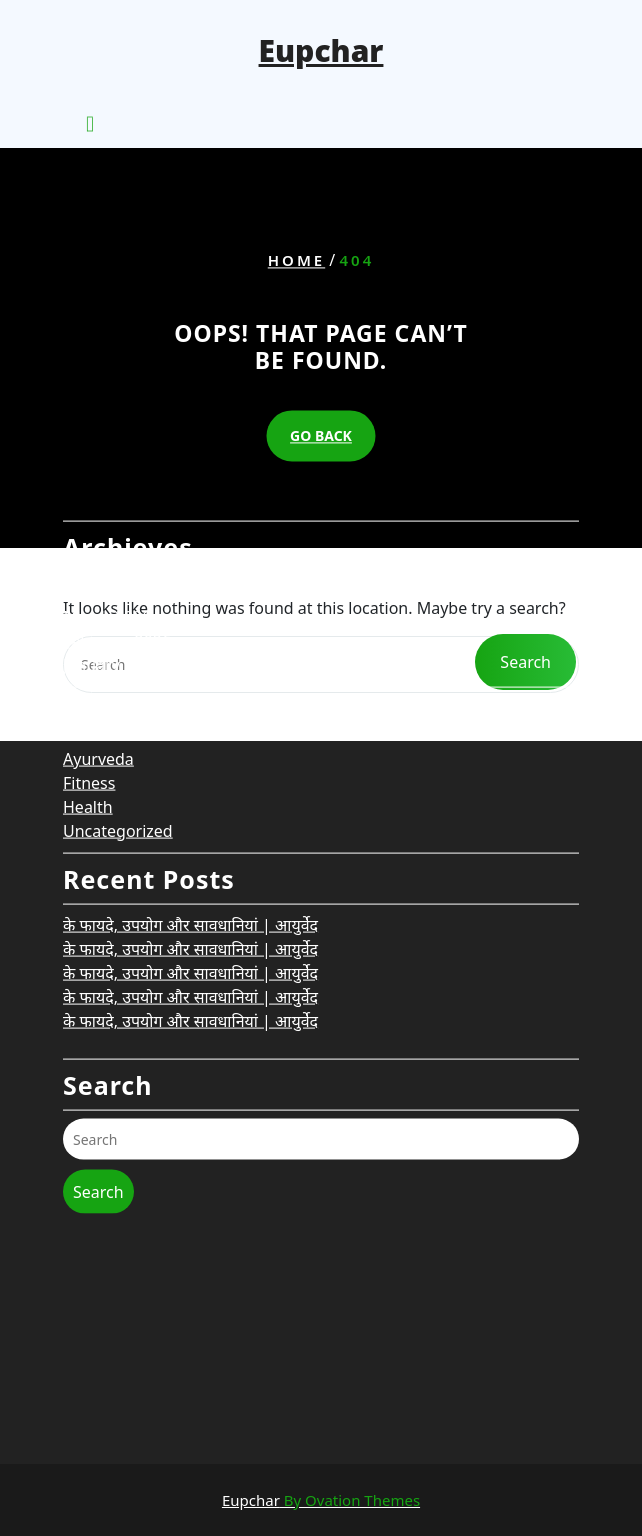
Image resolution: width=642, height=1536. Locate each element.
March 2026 (107, 514)
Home (296, 260)
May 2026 (99, 490)
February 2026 (117, 538)
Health (88, 704)
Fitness (89, 680)
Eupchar (321, 50)
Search (98, 1089)
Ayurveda (98, 656)
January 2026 (112, 562)
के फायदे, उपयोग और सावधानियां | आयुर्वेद (190, 822)
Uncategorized (118, 728)
